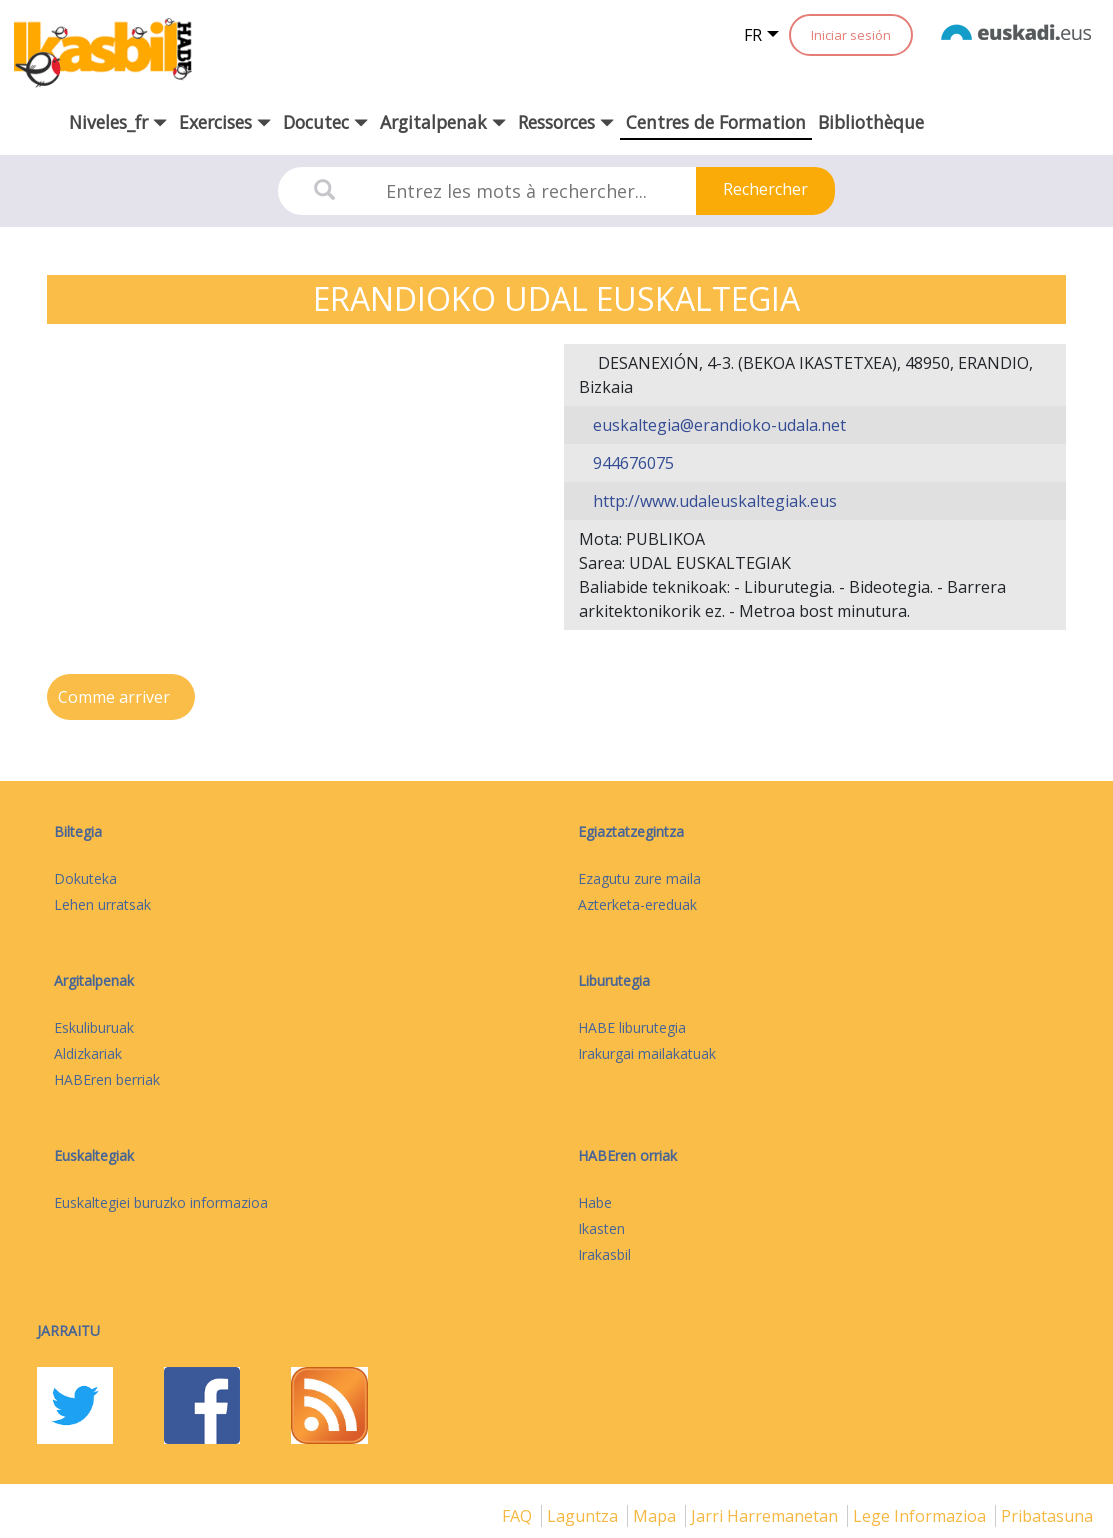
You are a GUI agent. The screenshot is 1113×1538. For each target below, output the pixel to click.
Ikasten (601, 1228)
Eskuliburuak (94, 1027)
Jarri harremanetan (766, 1516)
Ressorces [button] (566, 122)
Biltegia (78, 831)
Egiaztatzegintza (631, 831)
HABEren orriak (627, 1155)
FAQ (519, 1516)
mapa (656, 1516)
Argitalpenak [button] (443, 122)
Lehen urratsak (102, 904)
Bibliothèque (871, 122)
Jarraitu (68, 1330)
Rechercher (765, 189)
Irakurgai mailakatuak (647, 1053)
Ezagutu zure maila (639, 878)
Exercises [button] (225, 122)
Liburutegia (614, 980)
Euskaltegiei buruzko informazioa (161, 1202)
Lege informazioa (921, 1516)
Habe (595, 1202)
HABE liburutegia (632, 1027)
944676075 (631, 463)
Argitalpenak (94, 980)
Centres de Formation (716, 122)
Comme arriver (116, 697)
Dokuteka (85, 878)
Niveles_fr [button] (118, 122)
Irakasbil (604, 1254)
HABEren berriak (107, 1079)
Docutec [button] (325, 122)
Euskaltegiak (94, 1155)
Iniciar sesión (851, 35)
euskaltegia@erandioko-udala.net (717, 425)
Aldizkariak (88, 1053)
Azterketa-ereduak (637, 904)
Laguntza (584, 1516)
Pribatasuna (1047, 1516)
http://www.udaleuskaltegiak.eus (713, 501)
